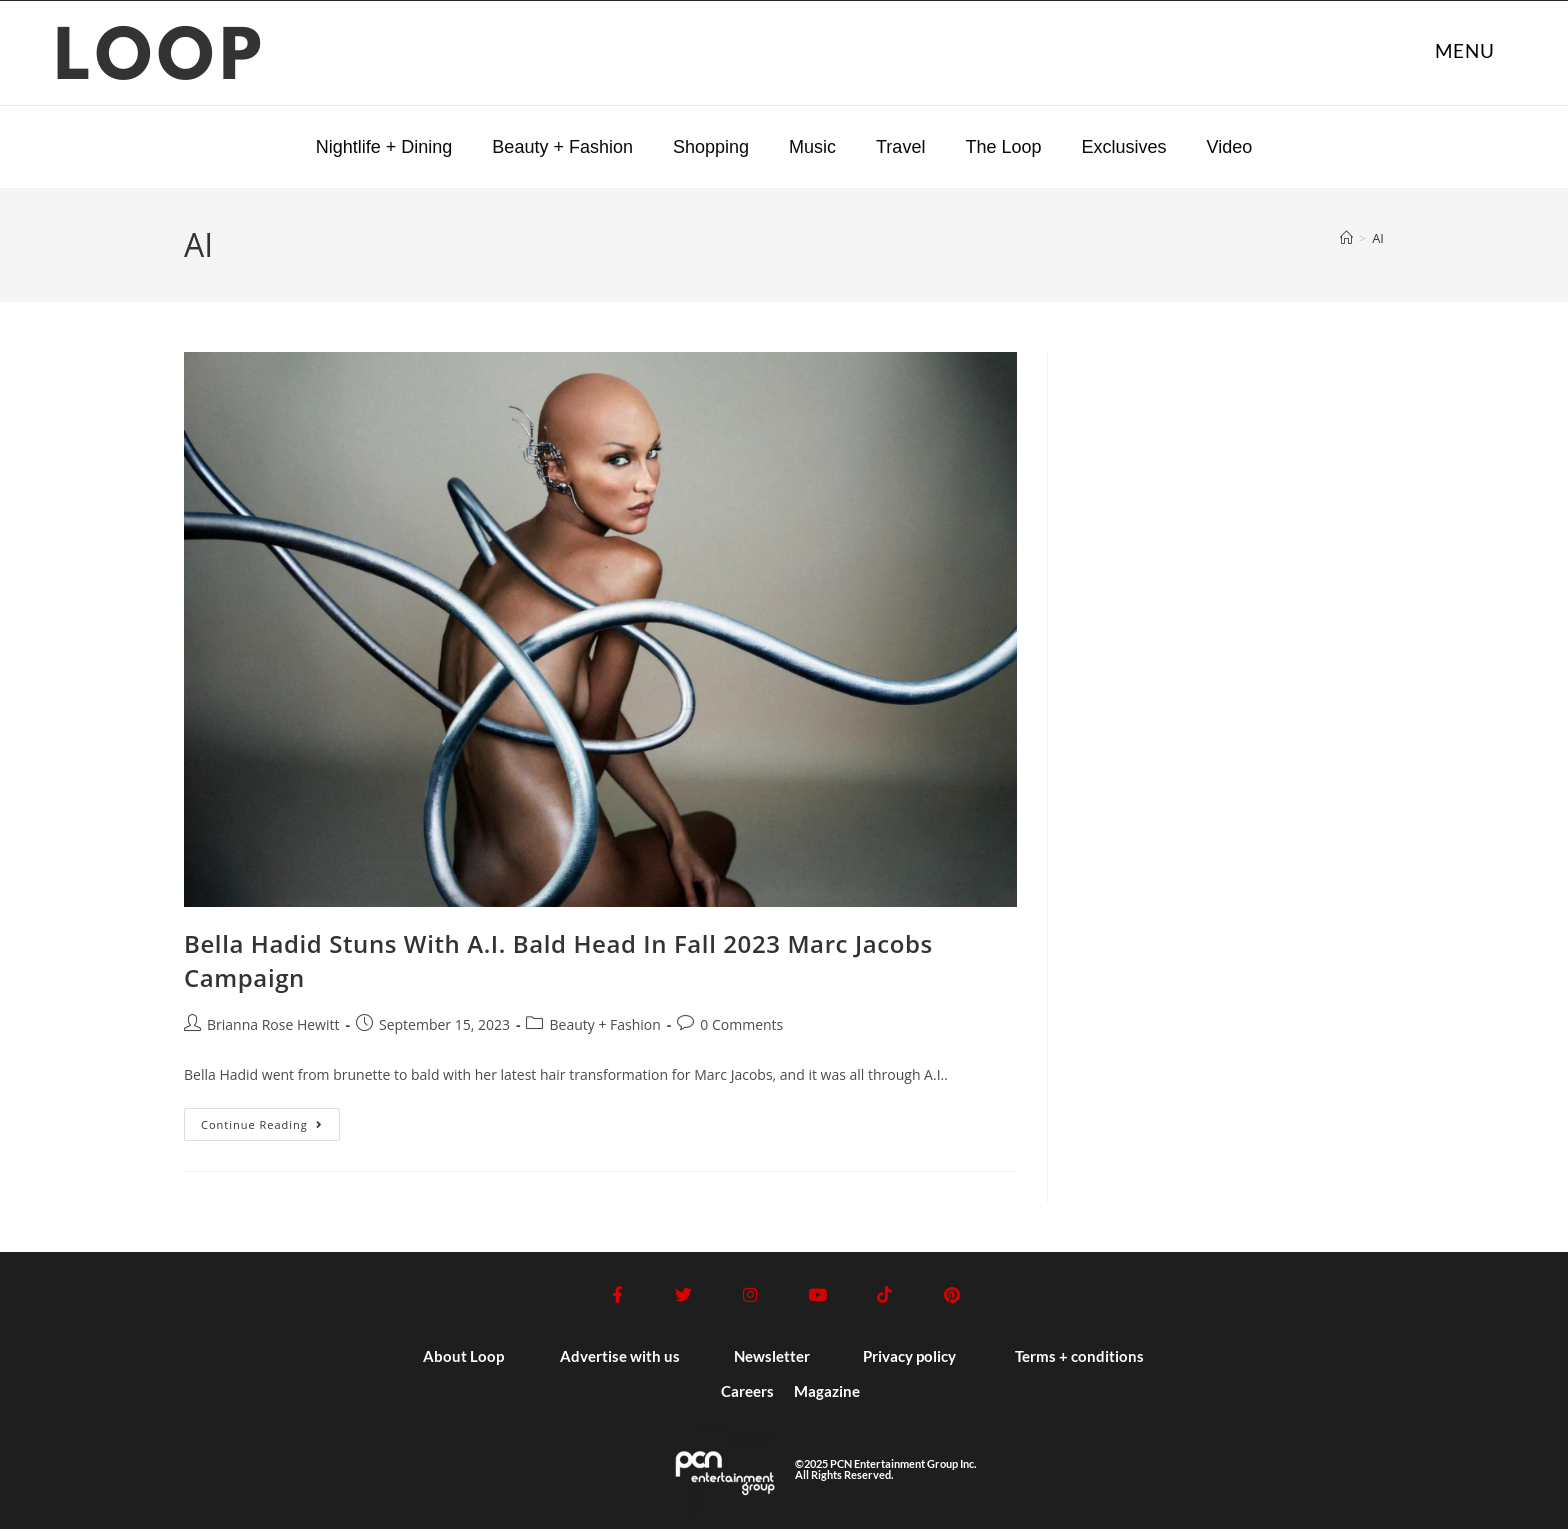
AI (1378, 238)
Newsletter (772, 1361)
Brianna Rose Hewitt (273, 1024)
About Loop (463, 1361)
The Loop (1003, 147)
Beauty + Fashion (562, 147)
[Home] (1346, 238)
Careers (747, 1396)
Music (812, 147)
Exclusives (1123, 147)
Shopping (711, 147)
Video (1229, 147)
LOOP (161, 60)
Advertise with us (620, 1361)
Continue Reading (270, 1120)
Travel (900, 147)
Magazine (827, 1396)
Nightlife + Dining (384, 147)
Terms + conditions (1079, 1361)
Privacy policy (909, 1361)
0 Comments (741, 1024)
